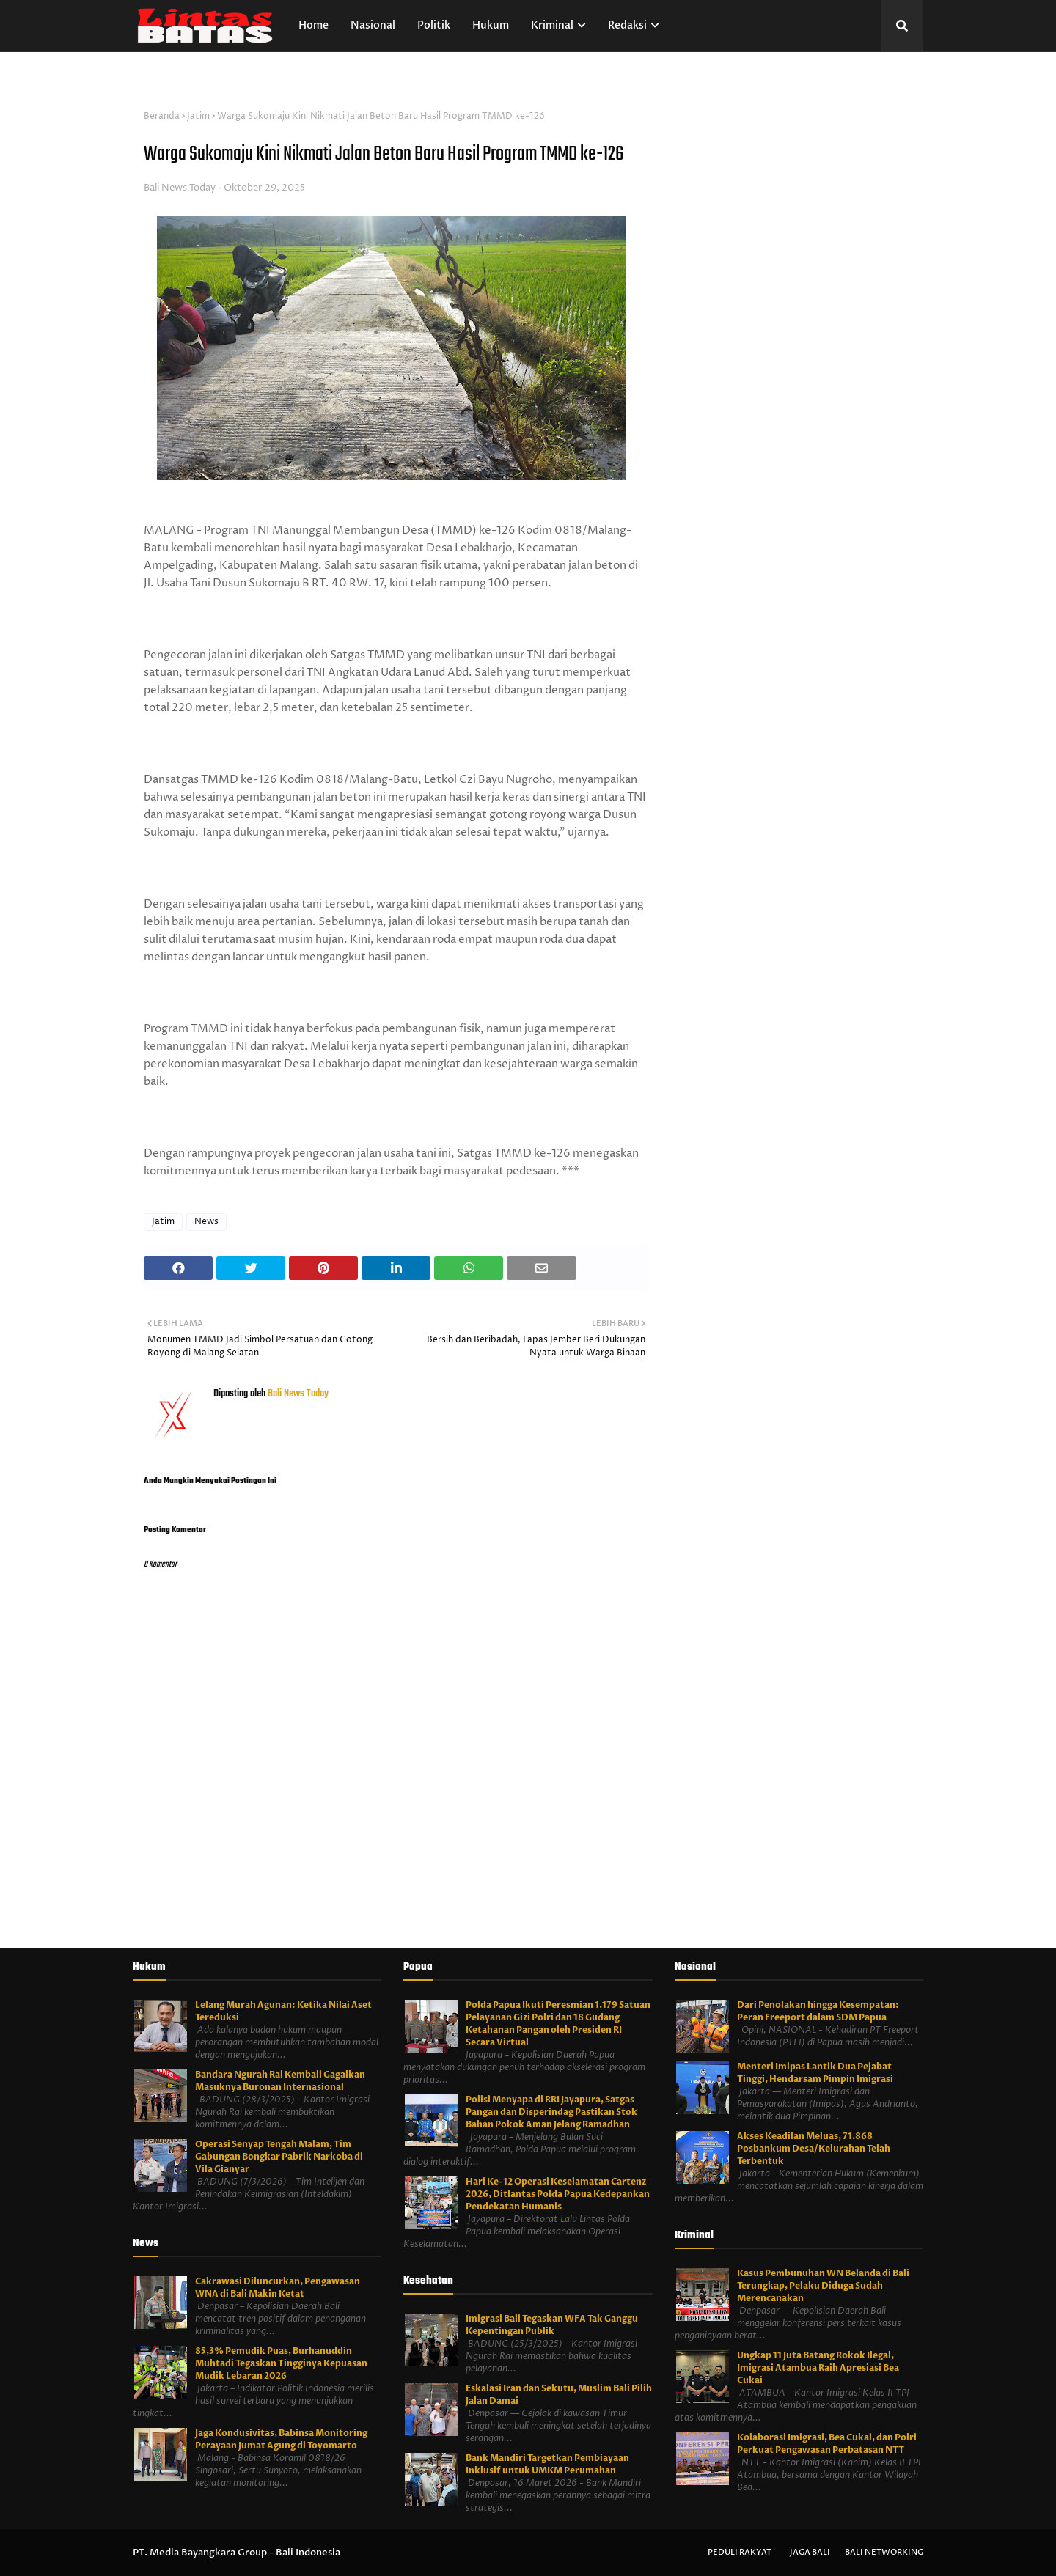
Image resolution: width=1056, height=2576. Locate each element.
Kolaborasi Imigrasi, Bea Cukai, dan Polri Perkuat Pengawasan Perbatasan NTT (827, 2444)
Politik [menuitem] (433, 25)
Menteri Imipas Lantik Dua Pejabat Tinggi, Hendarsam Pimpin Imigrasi (815, 2073)
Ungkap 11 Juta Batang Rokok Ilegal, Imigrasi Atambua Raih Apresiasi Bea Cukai (818, 2367)
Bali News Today (180, 187)
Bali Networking (884, 2552)
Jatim (198, 116)
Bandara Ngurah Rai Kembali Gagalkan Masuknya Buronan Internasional (280, 2081)
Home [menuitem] (313, 25)
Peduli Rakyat (739, 2552)
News (206, 1221)
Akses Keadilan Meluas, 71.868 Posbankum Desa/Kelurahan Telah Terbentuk (813, 2148)
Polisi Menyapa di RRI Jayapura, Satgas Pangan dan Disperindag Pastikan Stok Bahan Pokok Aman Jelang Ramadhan (551, 2112)
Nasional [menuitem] (373, 25)
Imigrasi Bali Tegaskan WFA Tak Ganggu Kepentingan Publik (552, 2325)
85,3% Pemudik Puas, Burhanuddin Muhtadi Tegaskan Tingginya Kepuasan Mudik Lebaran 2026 (281, 2363)
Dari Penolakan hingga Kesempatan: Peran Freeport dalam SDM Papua (818, 2011)
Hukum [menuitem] (490, 25)
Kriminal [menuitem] (552, 25)
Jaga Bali (810, 2552)
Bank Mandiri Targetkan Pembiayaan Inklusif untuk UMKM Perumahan (547, 2464)
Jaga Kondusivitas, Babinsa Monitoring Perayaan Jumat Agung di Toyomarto (281, 2439)
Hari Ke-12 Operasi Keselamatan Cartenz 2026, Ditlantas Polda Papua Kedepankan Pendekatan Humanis (558, 2194)
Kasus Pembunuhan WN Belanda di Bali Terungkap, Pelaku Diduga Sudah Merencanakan (823, 2285)
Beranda (162, 116)
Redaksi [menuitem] (627, 25)
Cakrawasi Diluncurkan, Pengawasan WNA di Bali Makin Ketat (277, 2287)
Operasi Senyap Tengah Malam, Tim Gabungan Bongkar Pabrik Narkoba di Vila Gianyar (279, 2156)
